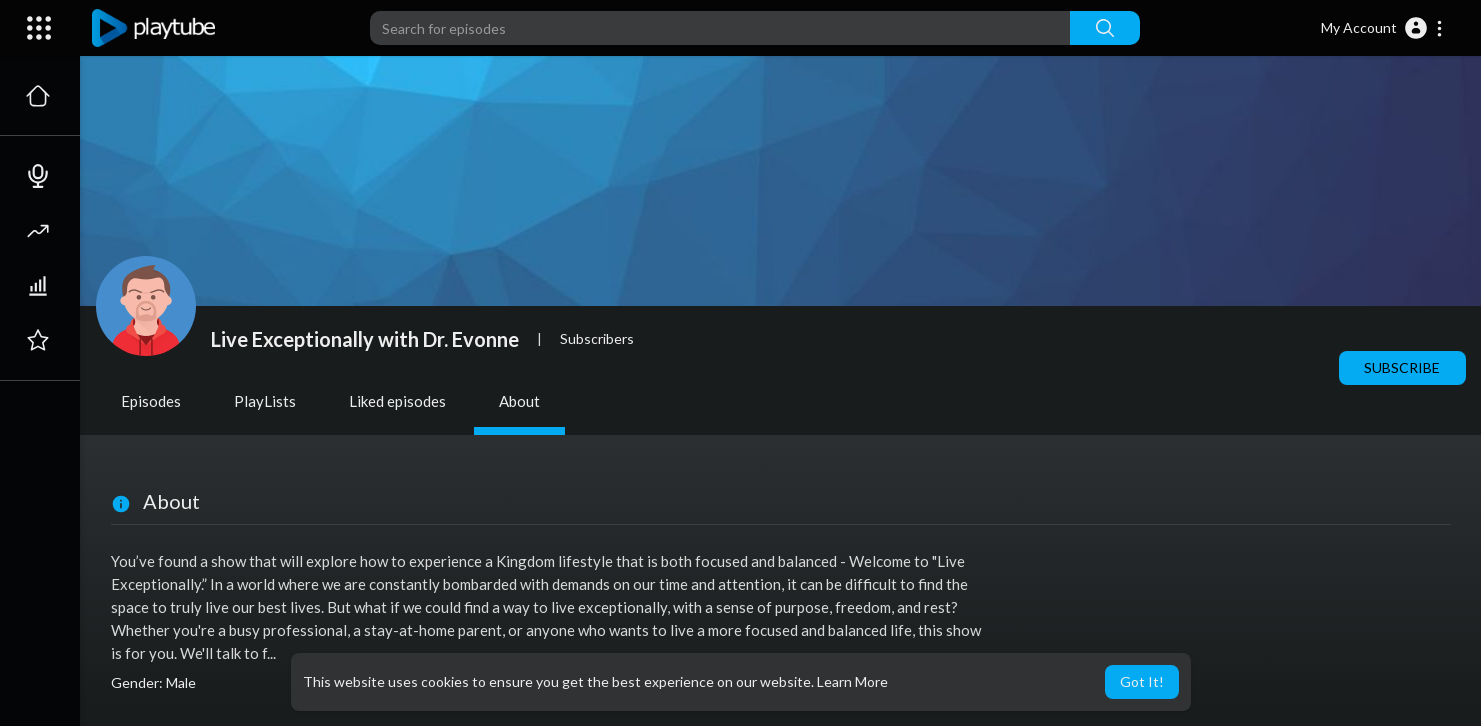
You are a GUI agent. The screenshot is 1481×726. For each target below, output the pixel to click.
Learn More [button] (852, 681)
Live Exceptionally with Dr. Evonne (365, 339)
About (519, 401)
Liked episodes (397, 401)
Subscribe (1402, 367)
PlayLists (265, 401)
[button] (1382, 28)
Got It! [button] (1142, 681)
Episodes (151, 401)
